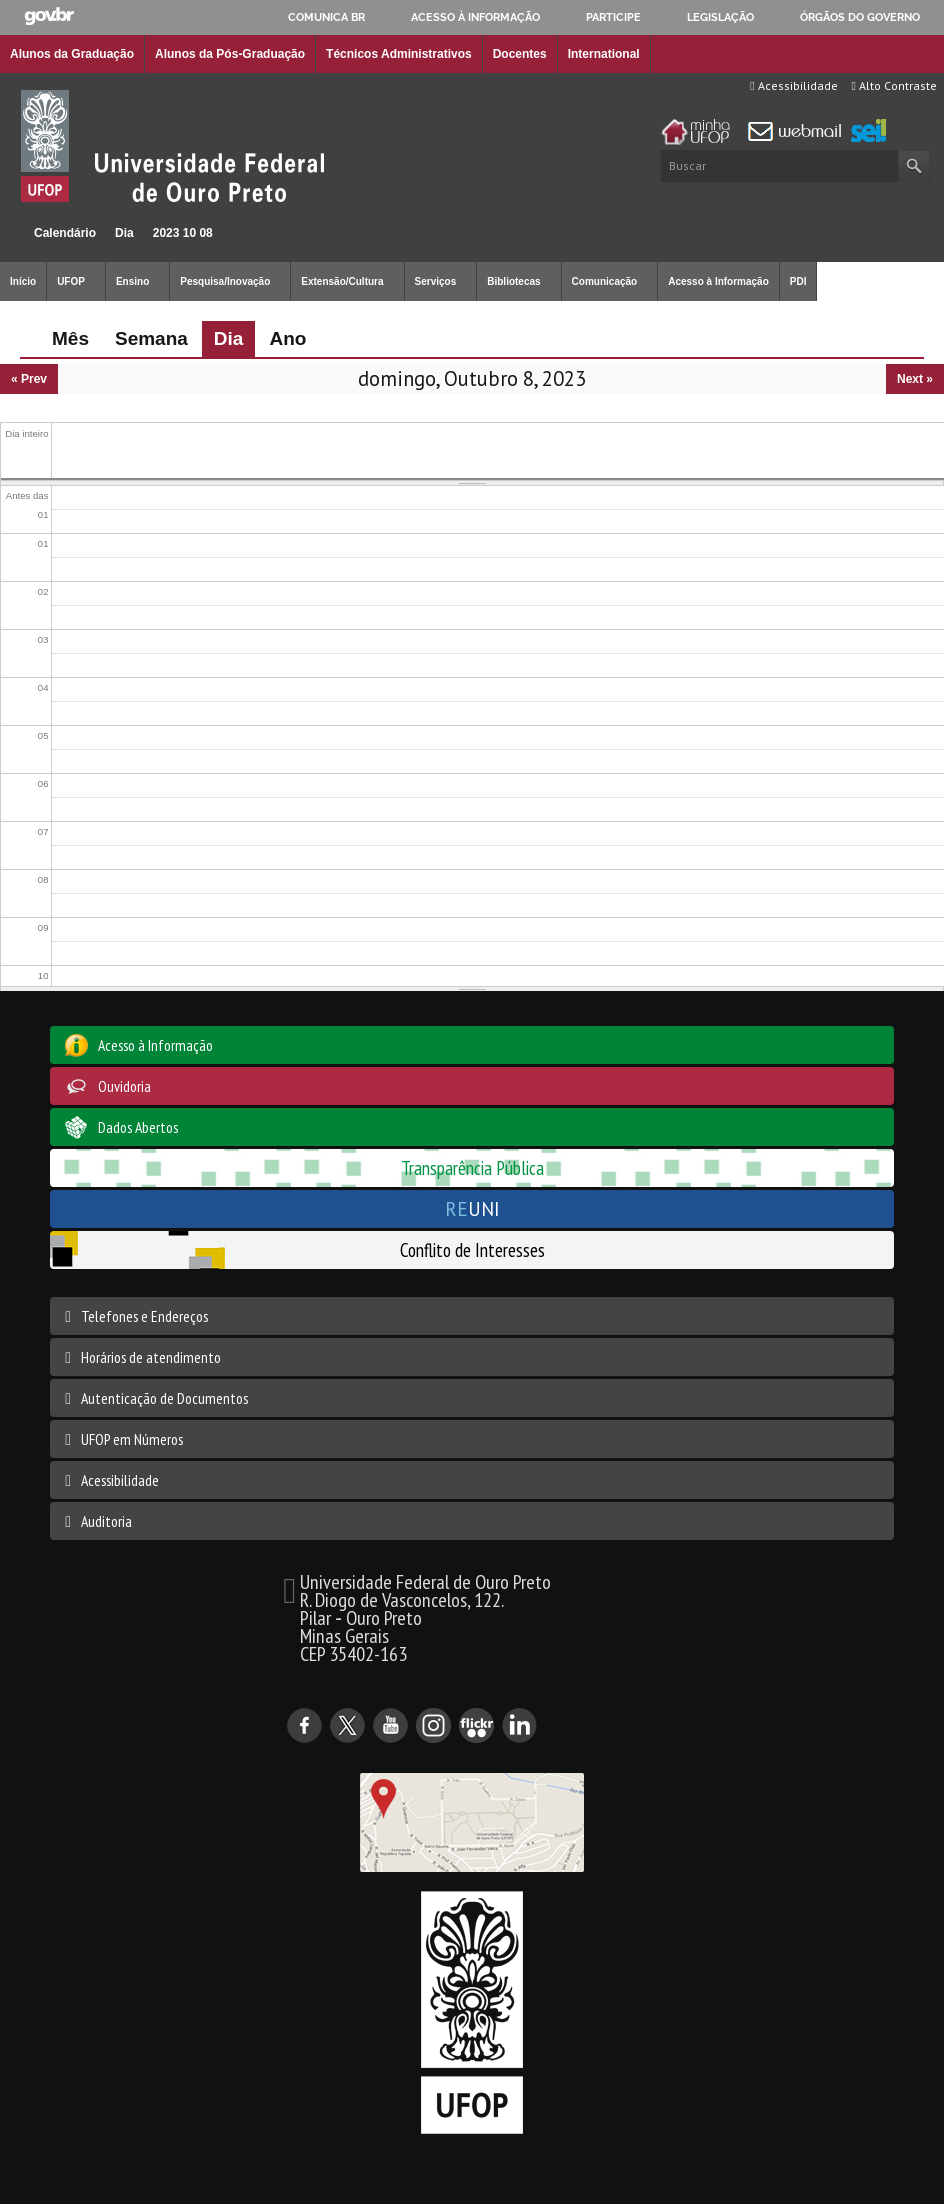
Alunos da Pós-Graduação (230, 54)
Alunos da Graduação (72, 54)
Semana (151, 338)
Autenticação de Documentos (164, 1398)
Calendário (65, 233)
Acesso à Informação (718, 281)
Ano (287, 338)
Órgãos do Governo (860, 17)
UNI (472, 1208)
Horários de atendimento (151, 1357)
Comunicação (605, 281)
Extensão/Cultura (342, 281)
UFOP (71, 281)
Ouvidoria (124, 1086)
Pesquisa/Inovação (225, 281)
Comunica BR (326, 17)
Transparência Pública (472, 1167)
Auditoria (106, 1521)
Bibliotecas (513, 281)
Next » (915, 379)
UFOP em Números (132, 1439)
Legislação (720, 17)
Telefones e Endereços (144, 1316)
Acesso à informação (475, 17)
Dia (124, 233)
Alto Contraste (894, 85)
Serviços (436, 281)
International (604, 54)
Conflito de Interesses (472, 1249)
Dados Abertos (138, 1127)
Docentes (520, 54)
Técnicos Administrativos (399, 54)
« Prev (29, 379)
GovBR (49, 16)
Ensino (132, 281)
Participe (613, 17)
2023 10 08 (183, 233)
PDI (798, 281)
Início (8, 232)
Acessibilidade (793, 85)
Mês (70, 338)
